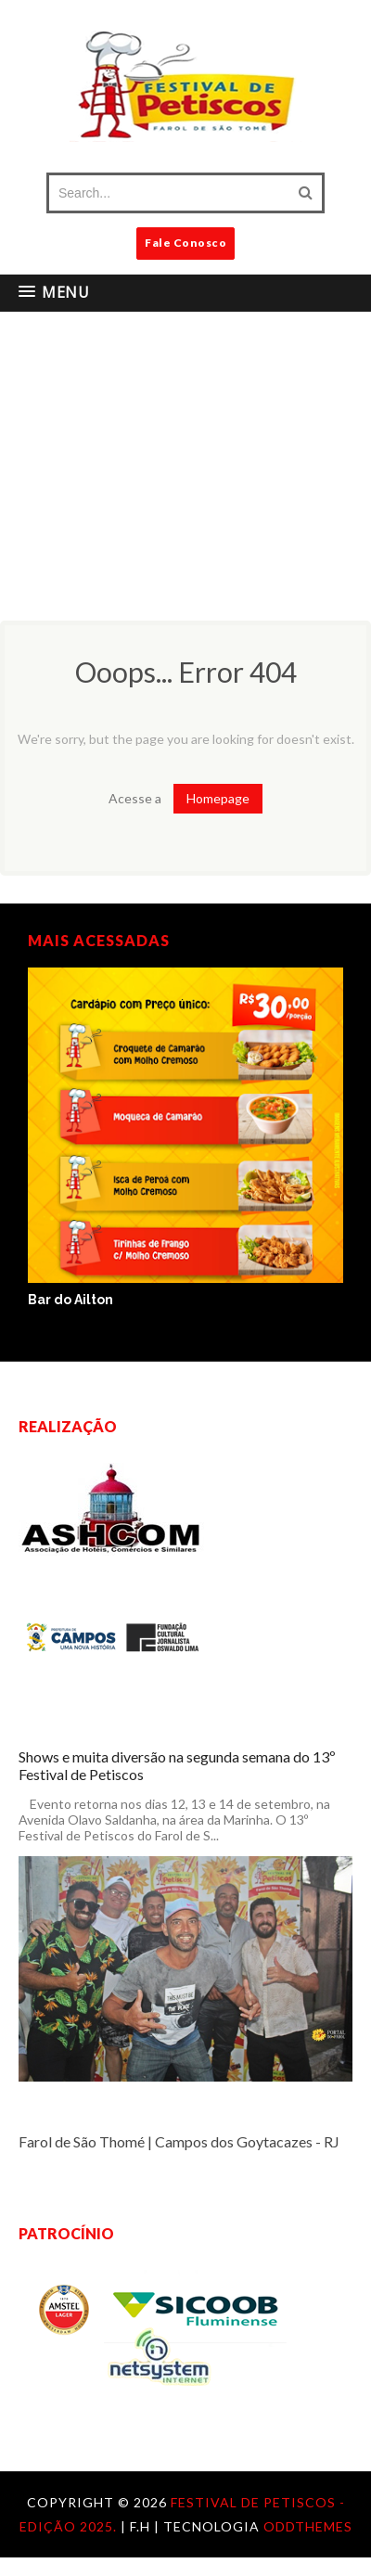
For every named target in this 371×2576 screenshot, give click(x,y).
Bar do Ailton (70, 1299)
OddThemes (307, 2526)
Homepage (217, 798)
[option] (185, 1138)
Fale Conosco (185, 243)
